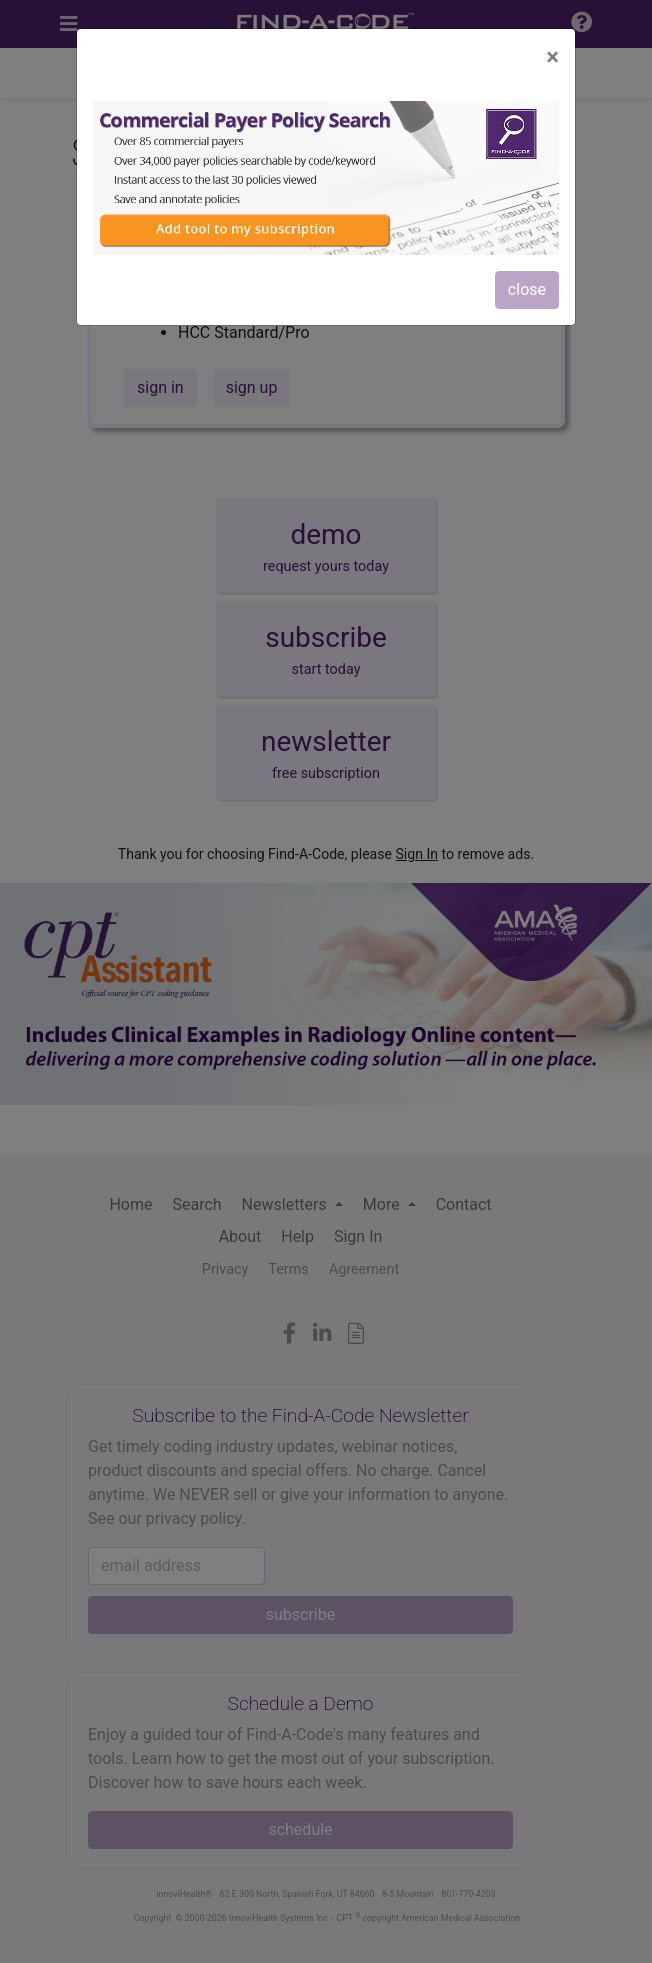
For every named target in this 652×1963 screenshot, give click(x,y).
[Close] (552, 57)
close (527, 289)
